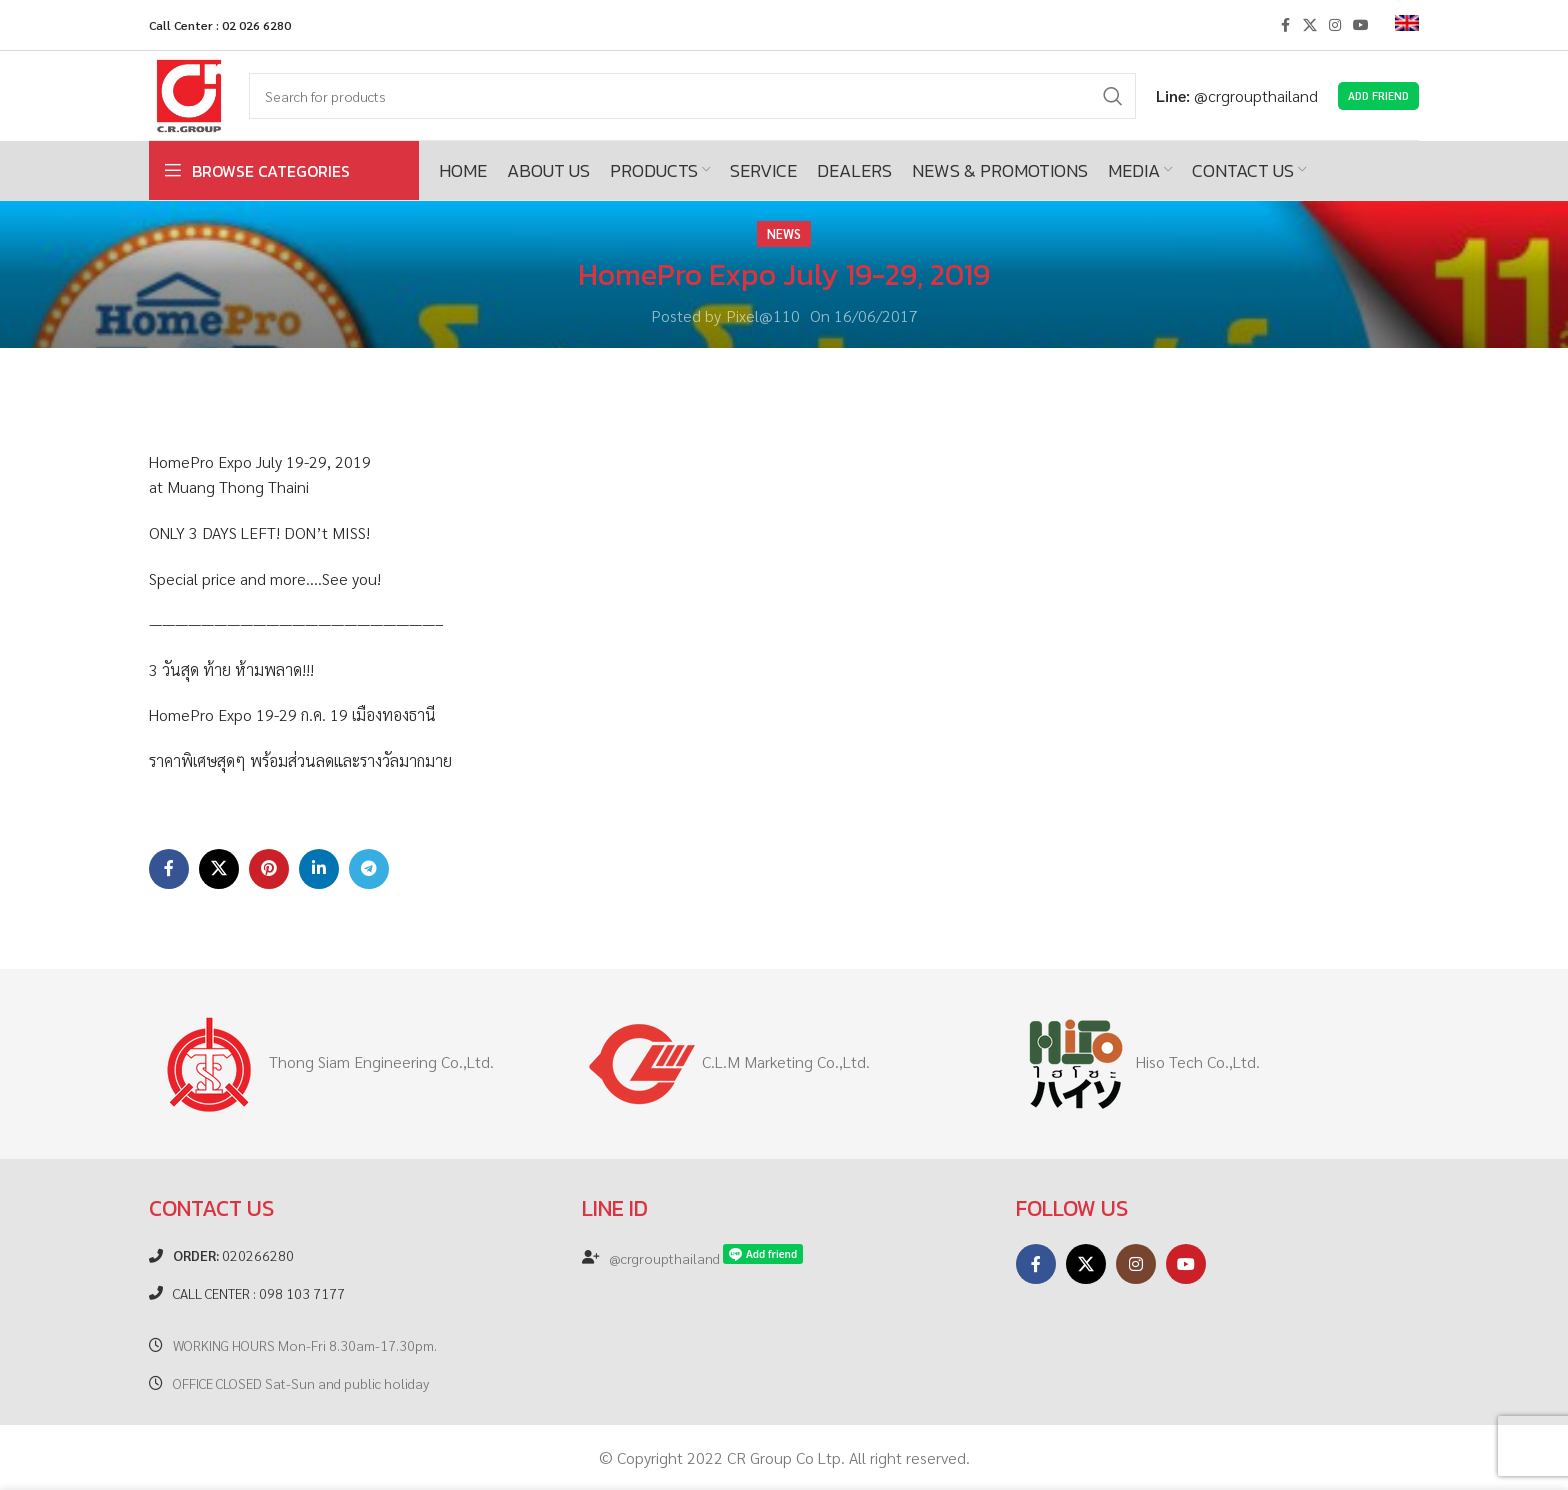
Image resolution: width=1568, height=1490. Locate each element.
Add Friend (1378, 95)
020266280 (233, 1255)
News (784, 233)
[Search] (692, 96)
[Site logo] (189, 93)
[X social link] (1310, 25)
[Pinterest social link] (269, 869)
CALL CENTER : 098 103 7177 (259, 1293)
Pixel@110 (763, 315)
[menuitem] (1407, 25)
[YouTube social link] (1361, 25)
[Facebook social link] (1285, 25)
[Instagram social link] (1335, 25)
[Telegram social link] (369, 869)
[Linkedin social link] (319, 869)
